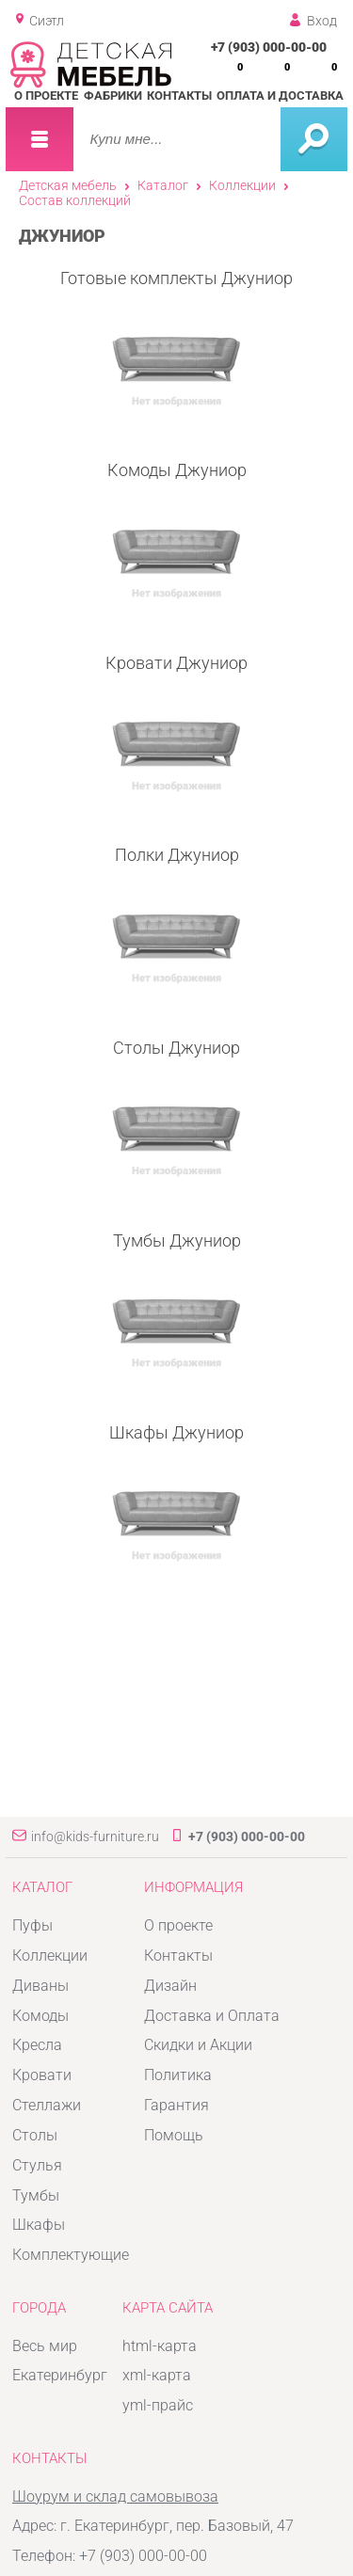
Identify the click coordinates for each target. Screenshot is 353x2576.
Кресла (37, 2045)
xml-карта (156, 2375)
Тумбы (35, 2195)
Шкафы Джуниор (176, 1497)
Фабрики (113, 95)
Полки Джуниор (176, 920)
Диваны (40, 1986)
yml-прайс (157, 2405)
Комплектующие (70, 2255)
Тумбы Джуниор (176, 1305)
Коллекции (242, 185)
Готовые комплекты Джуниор (176, 343)
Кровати (42, 2075)
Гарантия (176, 2105)
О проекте (46, 95)
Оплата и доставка (280, 95)
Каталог (162, 185)
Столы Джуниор (176, 1112)
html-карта (159, 2346)
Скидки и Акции (198, 2045)
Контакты (179, 95)
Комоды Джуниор (176, 535)
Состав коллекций (75, 200)
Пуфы (32, 1925)
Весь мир (44, 2346)
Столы (34, 2135)
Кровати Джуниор (176, 728)
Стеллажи (46, 2105)
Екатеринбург (59, 2375)
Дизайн (170, 1986)
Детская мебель (68, 185)
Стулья (37, 2165)
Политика (178, 2075)
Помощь (173, 2135)
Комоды (40, 2016)
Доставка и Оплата (212, 2016)
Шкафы (38, 2225)
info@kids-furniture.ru (95, 1836)
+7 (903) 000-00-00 (269, 47)
